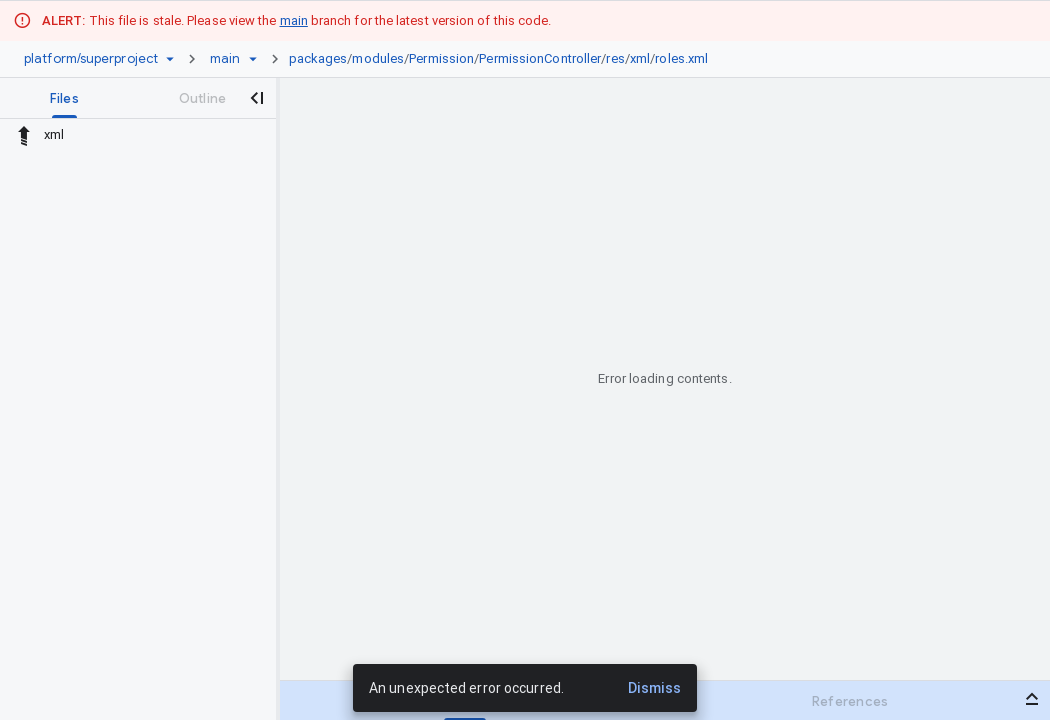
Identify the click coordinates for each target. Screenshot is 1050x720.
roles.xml (681, 58)
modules (378, 58)
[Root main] (225, 59)
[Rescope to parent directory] (24, 135)
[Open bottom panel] (1032, 699)
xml (640, 58)
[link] (504, 59)
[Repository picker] (170, 59)
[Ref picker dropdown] (253, 59)
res (615, 58)
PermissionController (540, 58)
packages (318, 58)
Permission (441, 58)
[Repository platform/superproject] (91, 59)
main (294, 20)
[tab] (64, 98)
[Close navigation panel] (256, 98)
